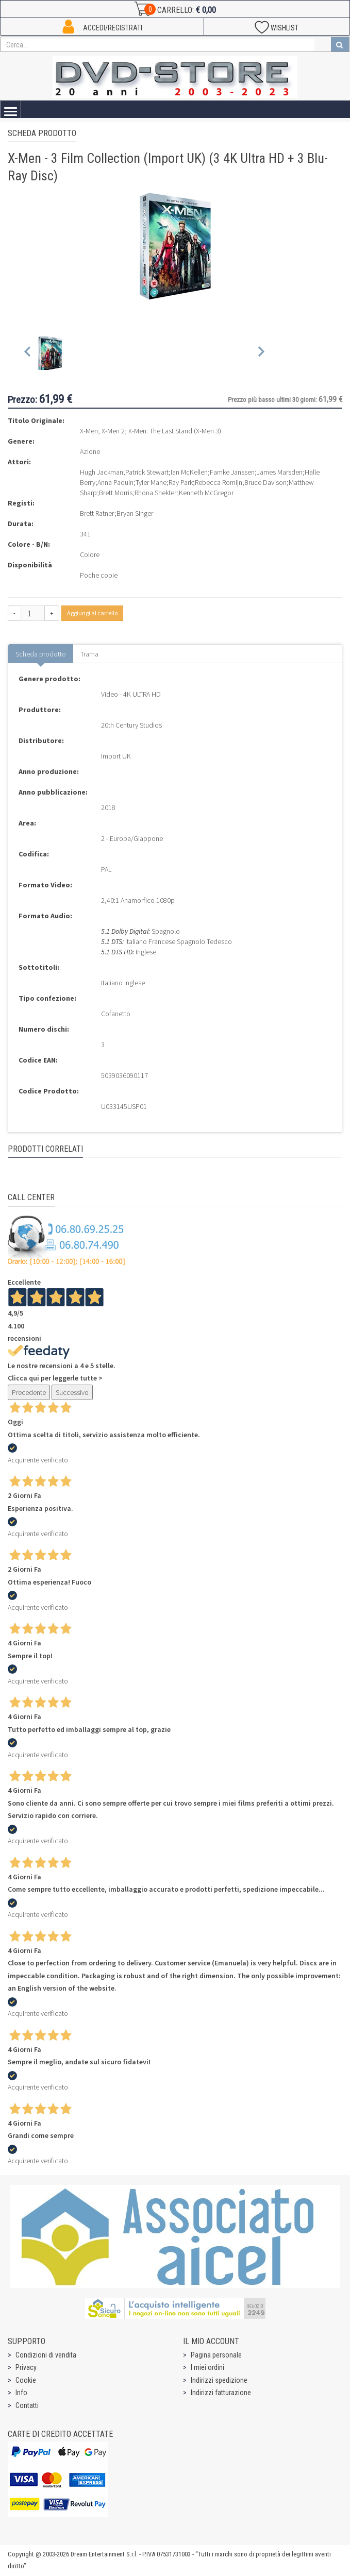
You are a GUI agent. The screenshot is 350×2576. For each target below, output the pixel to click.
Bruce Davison (265, 482)
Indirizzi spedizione (219, 2380)
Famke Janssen (232, 472)
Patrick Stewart (147, 472)
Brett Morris (115, 492)
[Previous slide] (28, 353)
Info (21, 2392)
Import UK (116, 756)
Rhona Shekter (156, 492)
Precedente (29, 1392)
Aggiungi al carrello (92, 613)
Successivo (72, 1392)
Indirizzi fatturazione (221, 2392)
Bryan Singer (134, 513)
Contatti (27, 2405)
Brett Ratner (97, 513)
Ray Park (181, 482)
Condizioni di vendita (45, 2355)
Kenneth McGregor (206, 492)
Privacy (26, 2367)
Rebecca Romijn (218, 482)
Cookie (25, 2380)
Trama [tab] (89, 654)
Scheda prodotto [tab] (40, 654)
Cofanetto (115, 1013)
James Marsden (280, 472)
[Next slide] (260, 353)
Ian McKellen (189, 472)
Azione (90, 451)
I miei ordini (207, 2367)
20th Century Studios (131, 725)
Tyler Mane (151, 482)
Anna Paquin (115, 482)
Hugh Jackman (101, 472)
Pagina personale (216, 2355)
